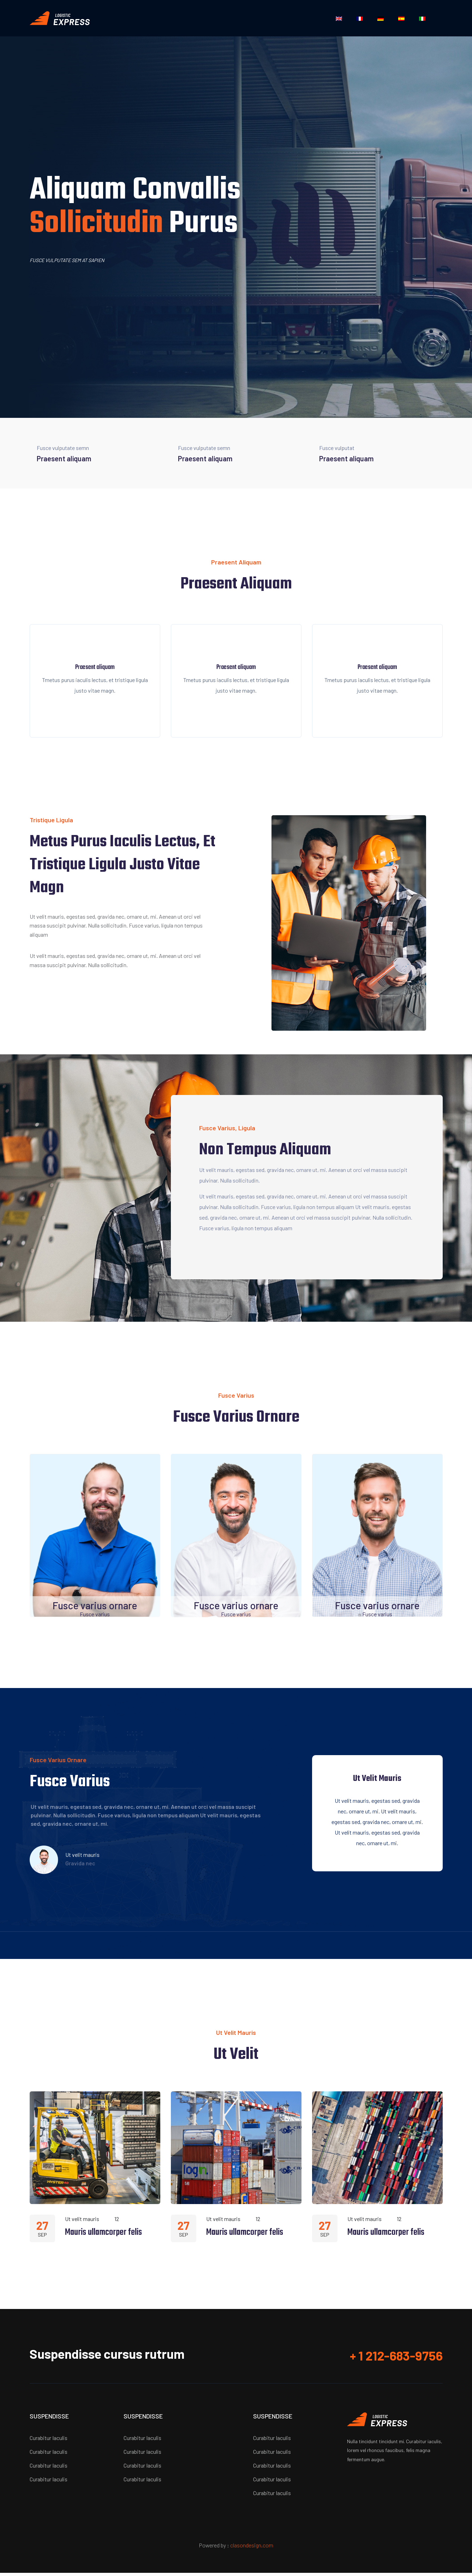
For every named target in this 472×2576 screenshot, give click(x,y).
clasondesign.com (251, 2548)
